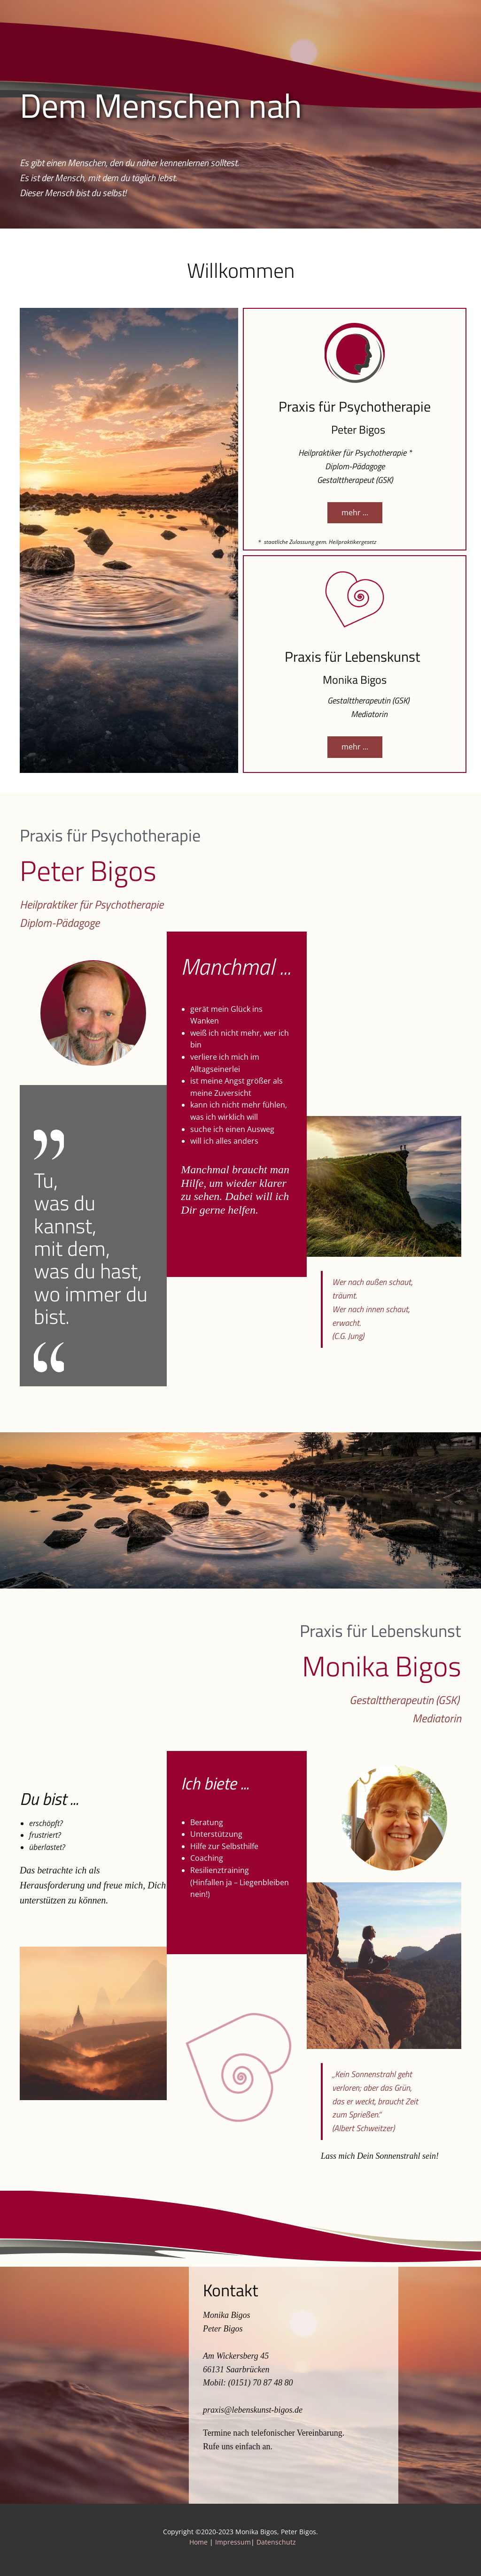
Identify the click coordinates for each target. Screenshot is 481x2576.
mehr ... (354, 512)
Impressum (233, 2542)
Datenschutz (276, 2542)
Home (199, 2542)
